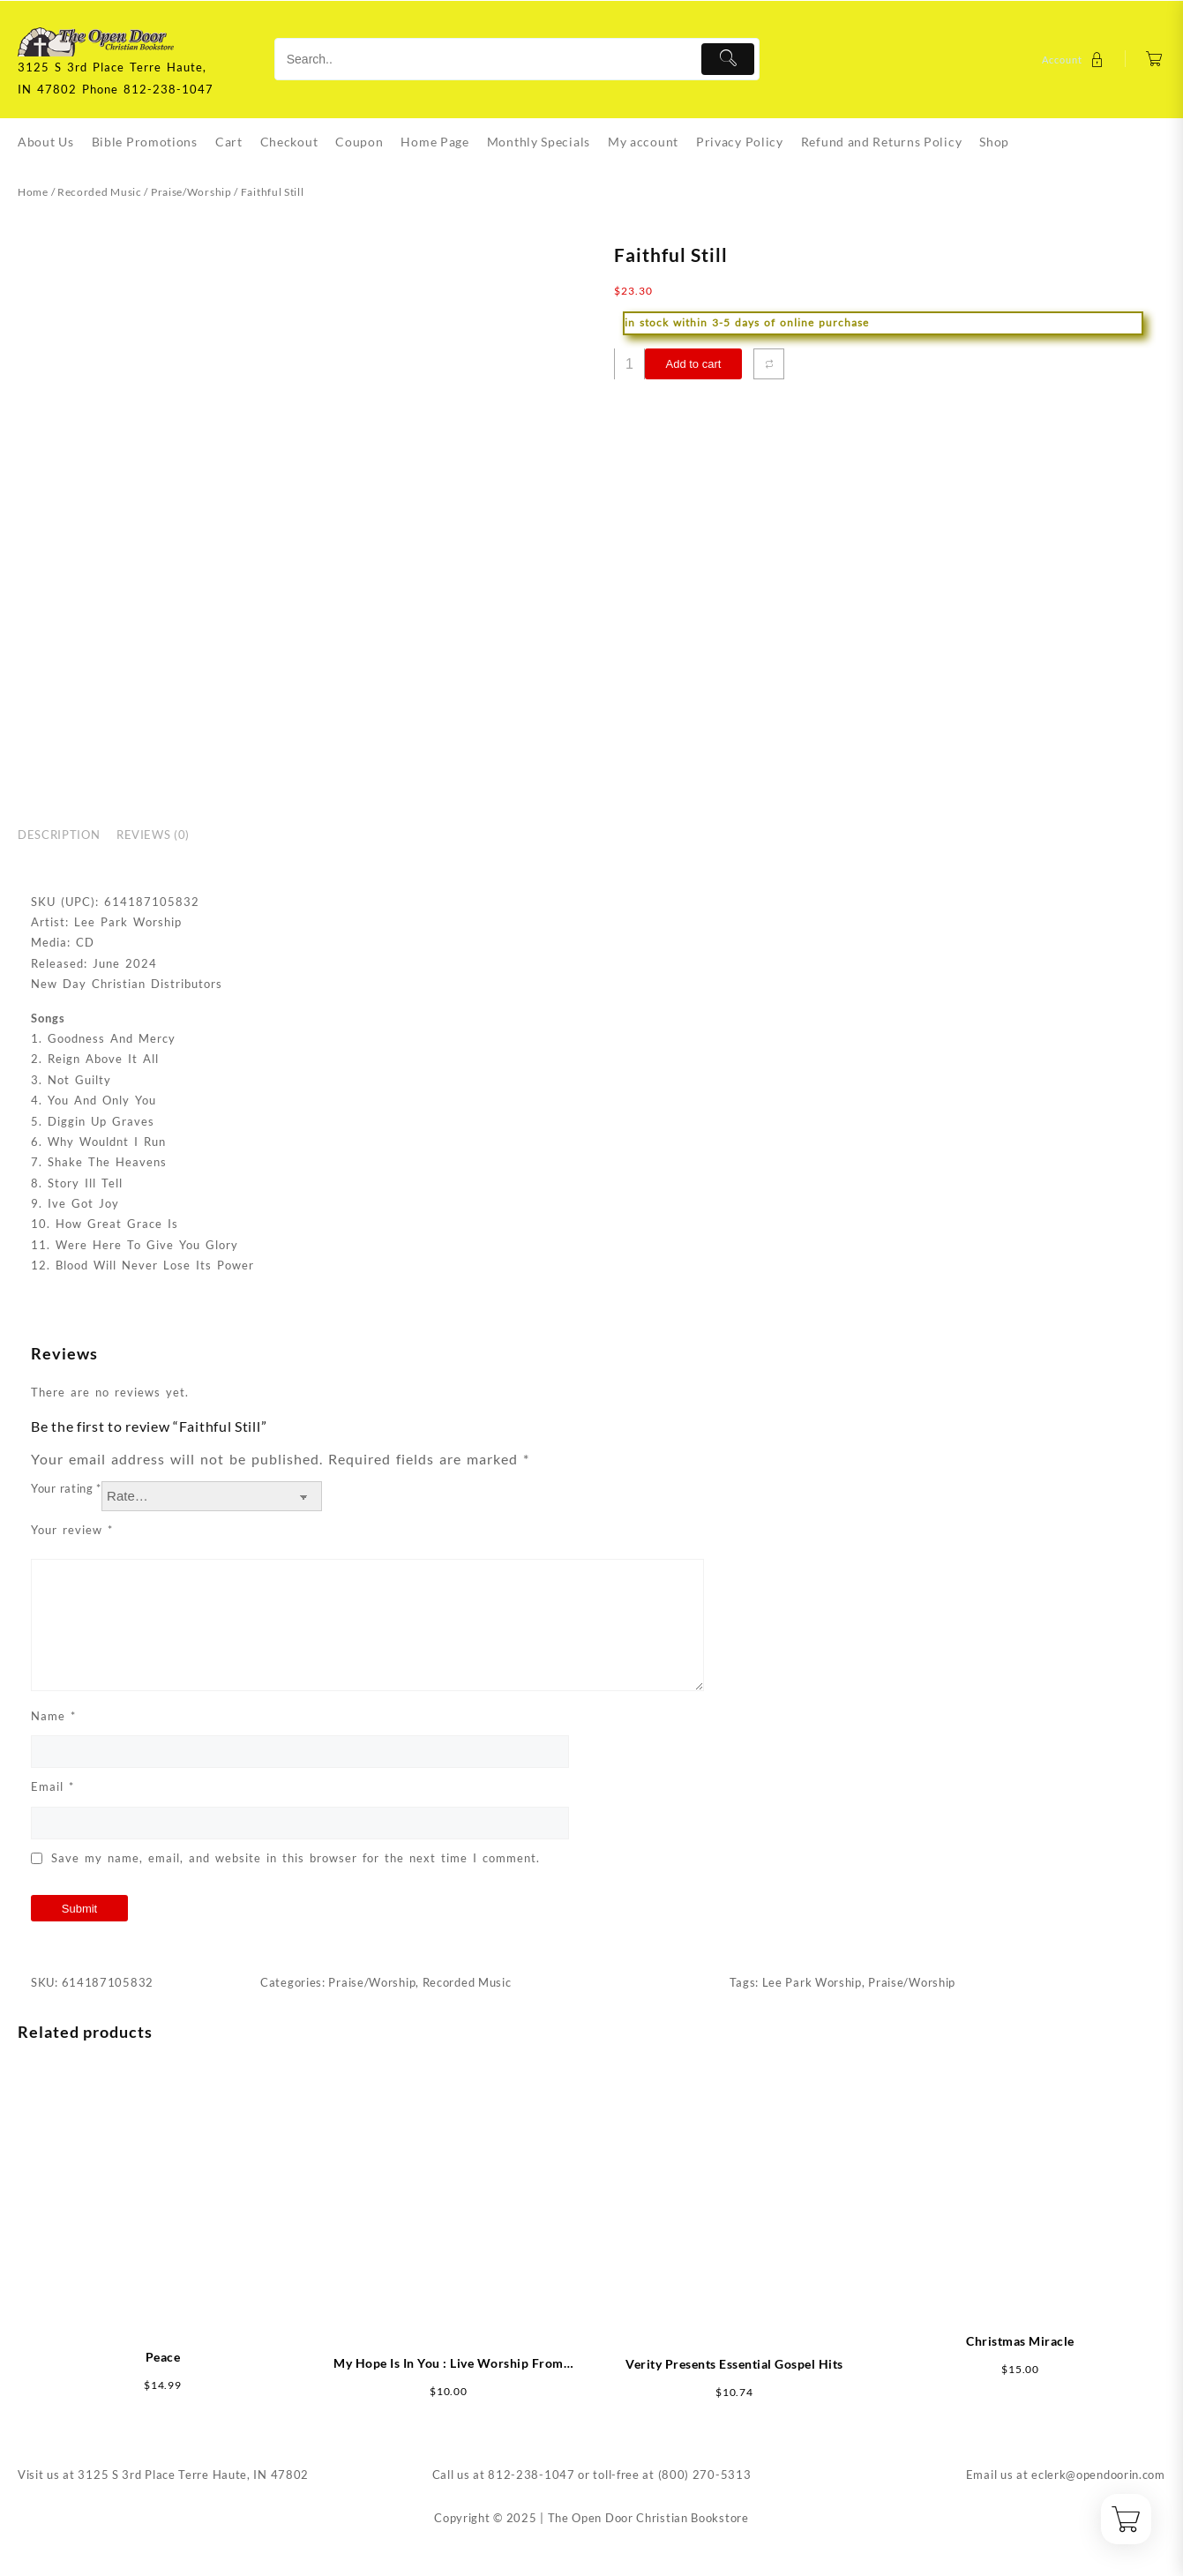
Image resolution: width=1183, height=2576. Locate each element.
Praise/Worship (191, 191)
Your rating (66, 1488)
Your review (72, 1530)
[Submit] (728, 59)
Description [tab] (59, 834)
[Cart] (1154, 59)
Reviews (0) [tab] (153, 834)
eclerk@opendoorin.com (1098, 2474)
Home (33, 191)
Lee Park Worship (812, 1982)
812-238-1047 (531, 2474)
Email (52, 1786)
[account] (1075, 59)
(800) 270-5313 (705, 2474)
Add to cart (693, 364)
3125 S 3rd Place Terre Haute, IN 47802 (193, 2474)
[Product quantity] (629, 363)
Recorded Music (99, 191)
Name (53, 1716)
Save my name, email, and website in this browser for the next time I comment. (295, 1858)
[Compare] (768, 363)
